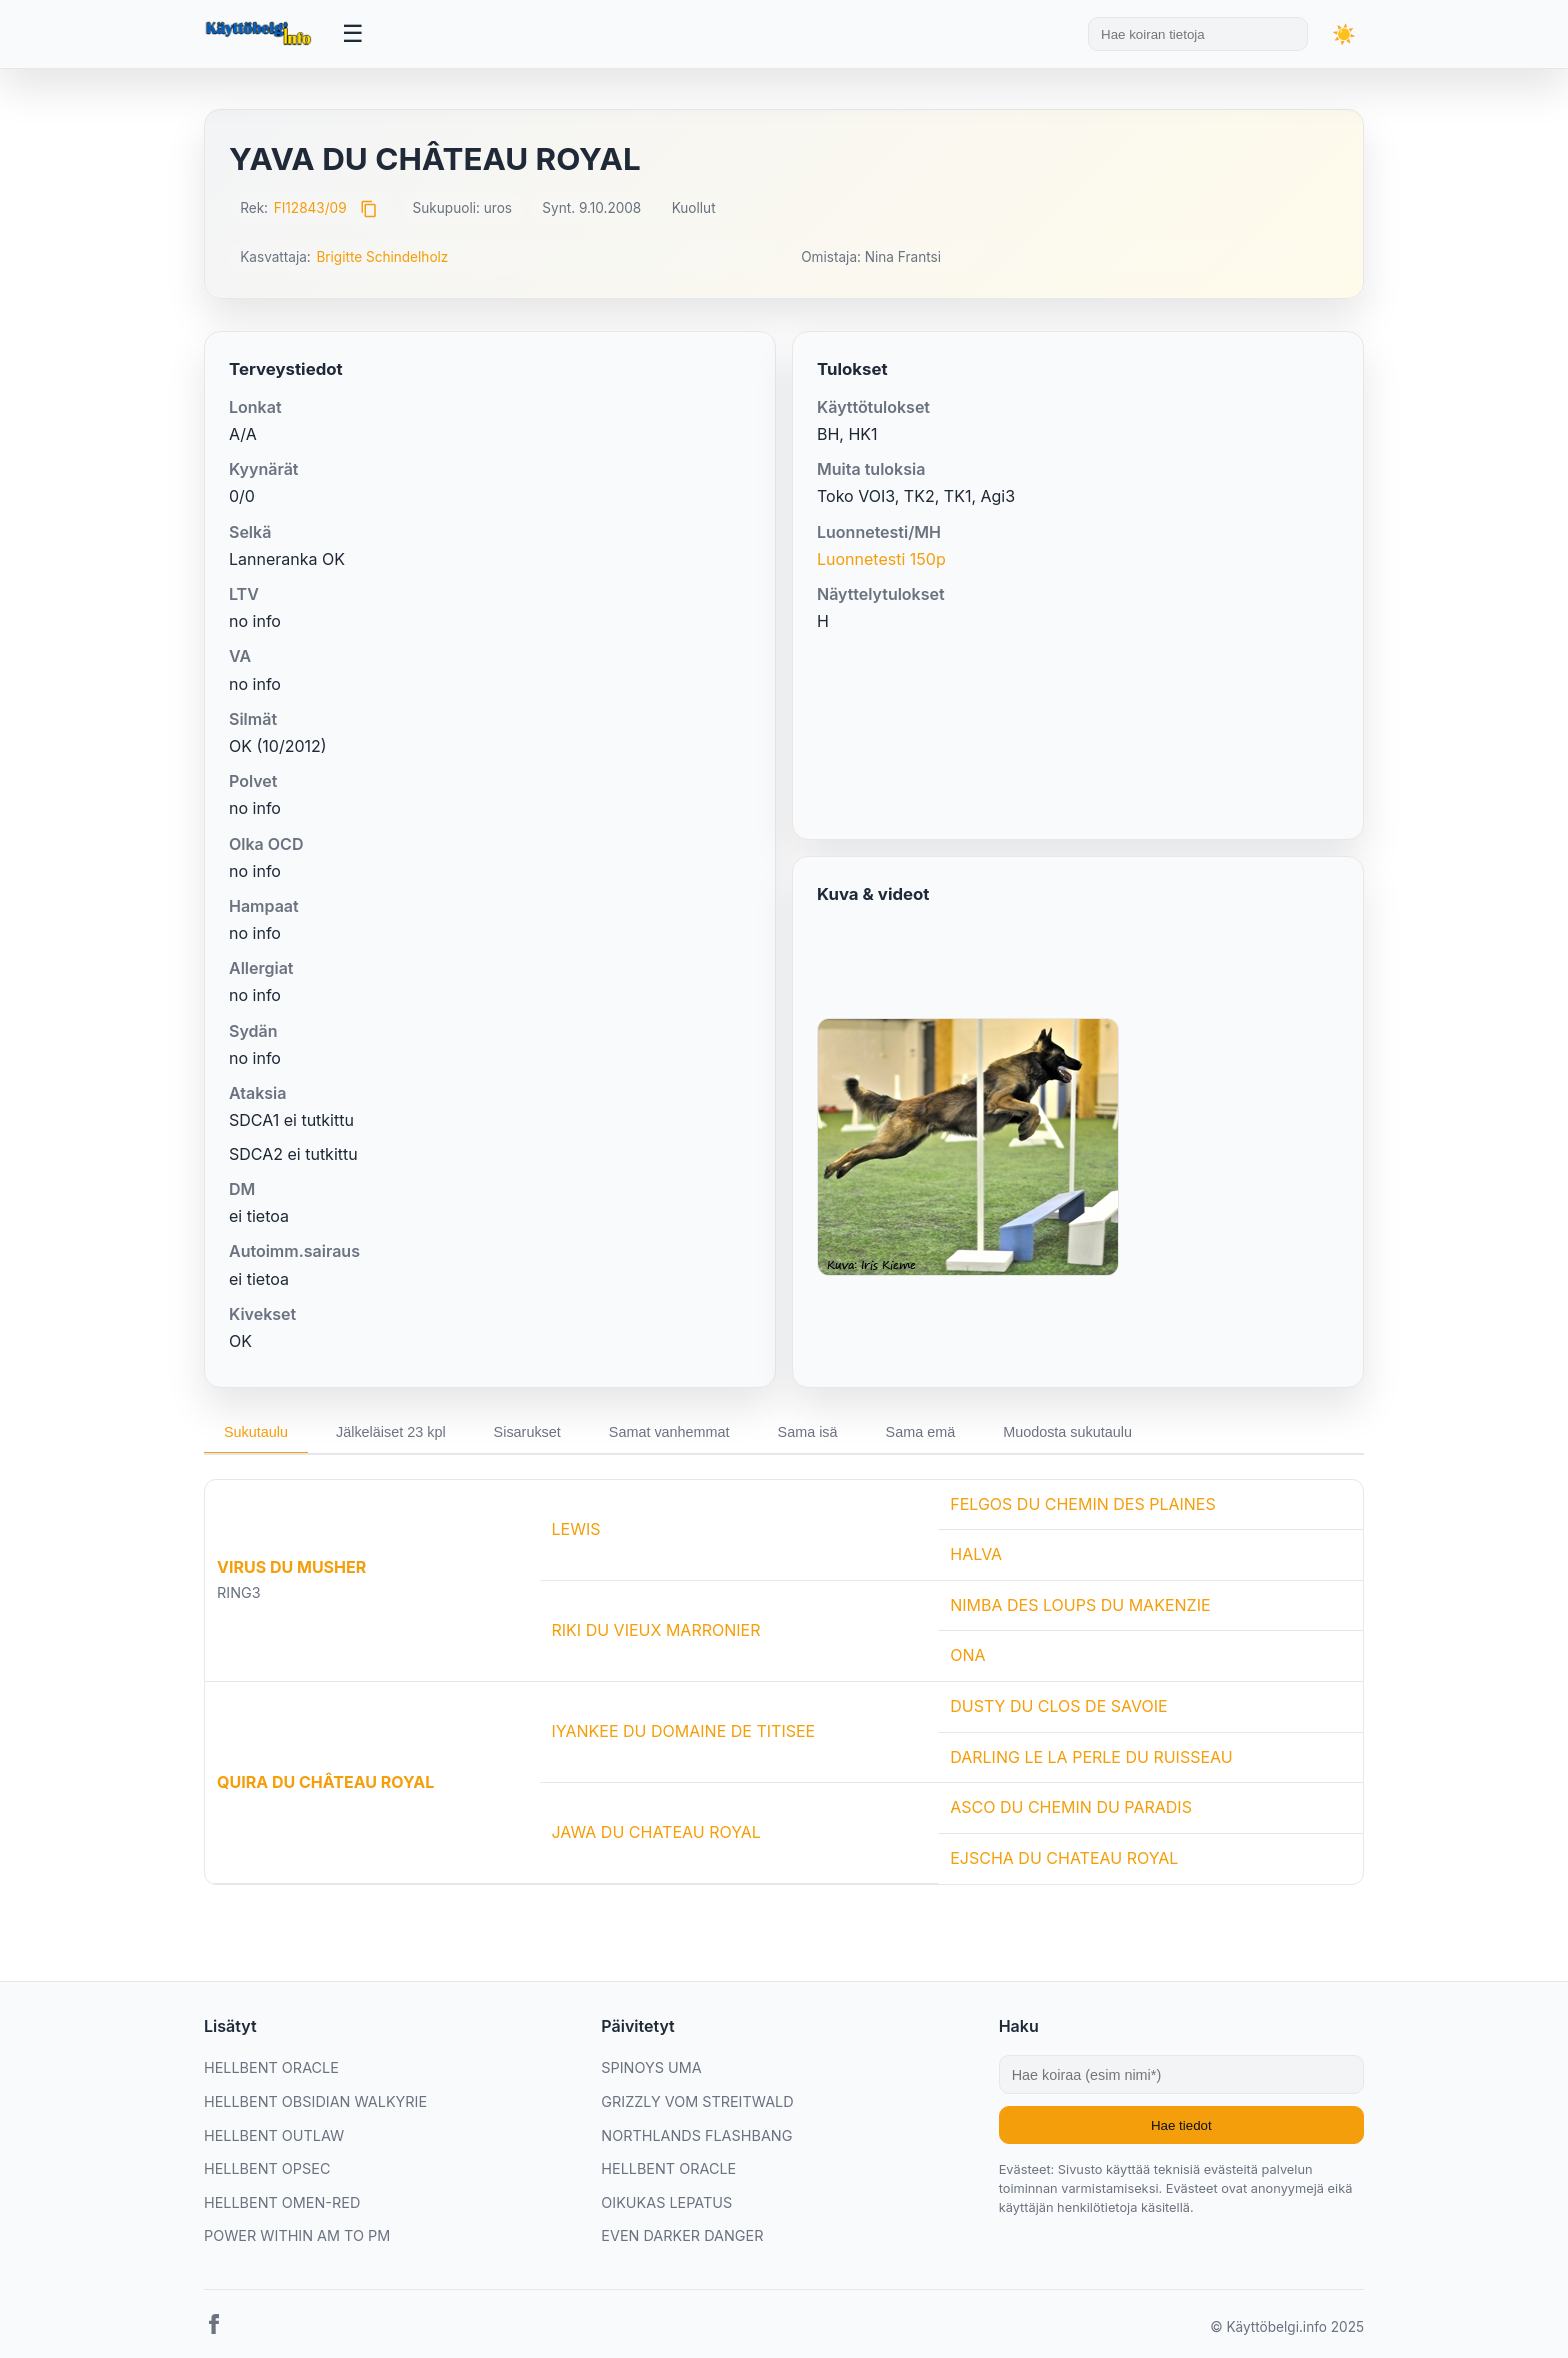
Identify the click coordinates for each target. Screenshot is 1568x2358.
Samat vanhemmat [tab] (669, 1432)
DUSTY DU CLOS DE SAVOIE (1058, 1706)
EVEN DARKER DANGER (682, 2235)
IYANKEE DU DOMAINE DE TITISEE (684, 1731)
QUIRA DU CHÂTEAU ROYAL (325, 1782)
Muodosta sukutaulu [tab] (1067, 1432)
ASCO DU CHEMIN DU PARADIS (1071, 1807)
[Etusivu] (261, 34)
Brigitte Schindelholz (382, 257)
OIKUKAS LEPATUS (666, 2202)
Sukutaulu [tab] (256, 1432)
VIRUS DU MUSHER (291, 1567)
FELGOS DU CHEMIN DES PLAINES (1083, 1504)
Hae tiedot (1181, 2125)
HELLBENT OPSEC (267, 2168)
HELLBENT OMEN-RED (282, 2202)
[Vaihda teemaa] (1344, 34)
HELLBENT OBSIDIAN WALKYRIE (315, 2101)
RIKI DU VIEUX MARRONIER (656, 1630)
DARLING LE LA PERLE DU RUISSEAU (1091, 1757)
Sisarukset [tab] (527, 1432)
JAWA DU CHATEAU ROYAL (656, 1832)
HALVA (976, 1554)
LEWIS (576, 1529)
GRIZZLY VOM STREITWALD (697, 2101)
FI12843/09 (310, 208)
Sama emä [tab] (921, 1432)
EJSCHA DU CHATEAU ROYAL (1064, 1858)
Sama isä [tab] (808, 1432)
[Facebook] (214, 2328)
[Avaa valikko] (353, 34)
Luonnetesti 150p (881, 559)
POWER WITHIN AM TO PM (297, 2235)
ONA (967, 1655)
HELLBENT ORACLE (271, 2067)
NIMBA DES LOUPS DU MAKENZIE (1080, 1605)
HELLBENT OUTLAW (274, 2135)
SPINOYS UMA (651, 2067)
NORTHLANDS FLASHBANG (696, 2135)
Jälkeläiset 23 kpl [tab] (391, 1432)
